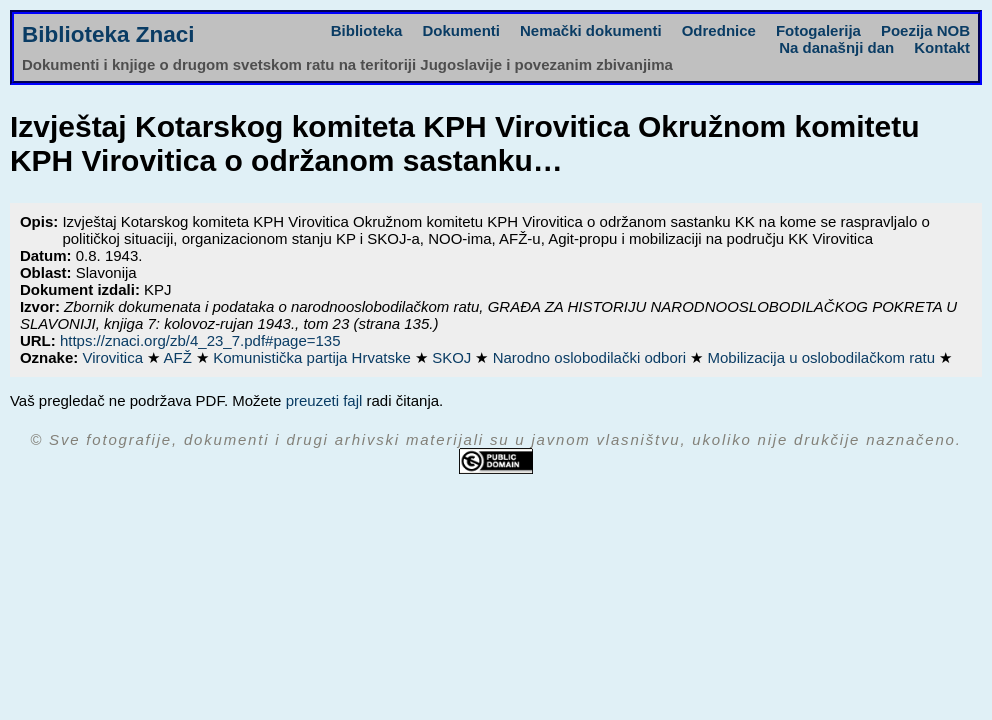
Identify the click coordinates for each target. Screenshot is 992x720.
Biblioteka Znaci (108, 34)
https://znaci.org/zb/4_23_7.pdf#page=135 (200, 340)
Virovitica (114, 357)
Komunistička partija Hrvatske (314, 357)
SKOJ (453, 357)
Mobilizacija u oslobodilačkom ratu (823, 357)
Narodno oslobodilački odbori (592, 357)
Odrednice (719, 30)
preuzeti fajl (324, 400)
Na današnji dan (836, 47)
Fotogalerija (818, 30)
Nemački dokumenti (591, 30)
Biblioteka (367, 30)
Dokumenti (461, 30)
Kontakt (942, 47)
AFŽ (180, 357)
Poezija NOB (925, 30)
